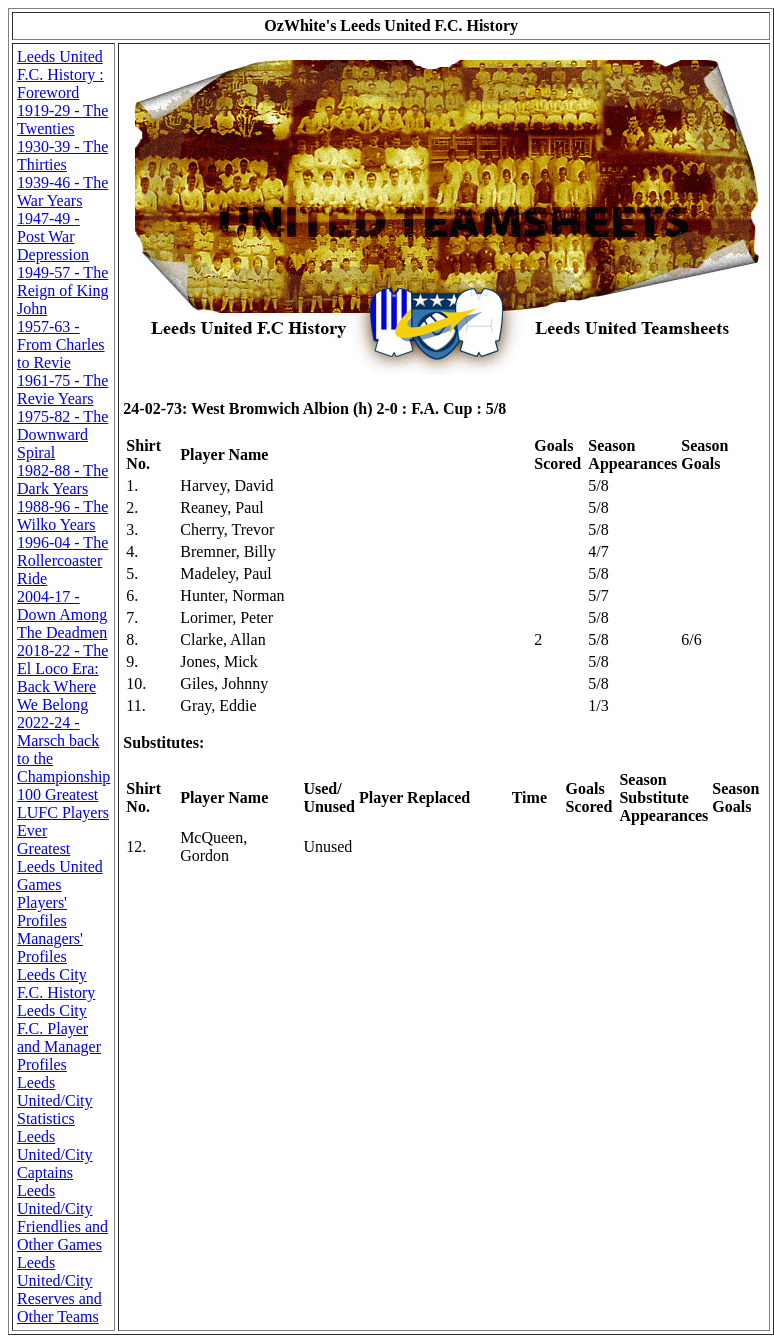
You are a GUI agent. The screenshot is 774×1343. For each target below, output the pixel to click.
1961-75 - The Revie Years (62, 389)
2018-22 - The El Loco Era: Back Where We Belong (62, 677)
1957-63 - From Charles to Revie (61, 344)
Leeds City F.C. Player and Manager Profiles (59, 1037)
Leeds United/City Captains (55, 1154)
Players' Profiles (42, 911)
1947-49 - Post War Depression (53, 236)
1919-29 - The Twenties (62, 119)
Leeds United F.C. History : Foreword (60, 74)
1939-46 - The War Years (62, 191)
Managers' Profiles (50, 947)
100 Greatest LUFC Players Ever (63, 812)
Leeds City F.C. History (56, 983)
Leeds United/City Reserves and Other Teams (59, 1289)
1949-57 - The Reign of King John (63, 290)
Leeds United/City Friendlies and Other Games (62, 1217)
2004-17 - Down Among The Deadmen (62, 614)
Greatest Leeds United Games (60, 866)
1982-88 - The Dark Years (62, 479)
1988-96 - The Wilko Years (62, 515)
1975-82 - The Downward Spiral (62, 434)
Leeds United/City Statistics (55, 1100)
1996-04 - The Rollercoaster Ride (62, 560)
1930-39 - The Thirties (62, 155)
